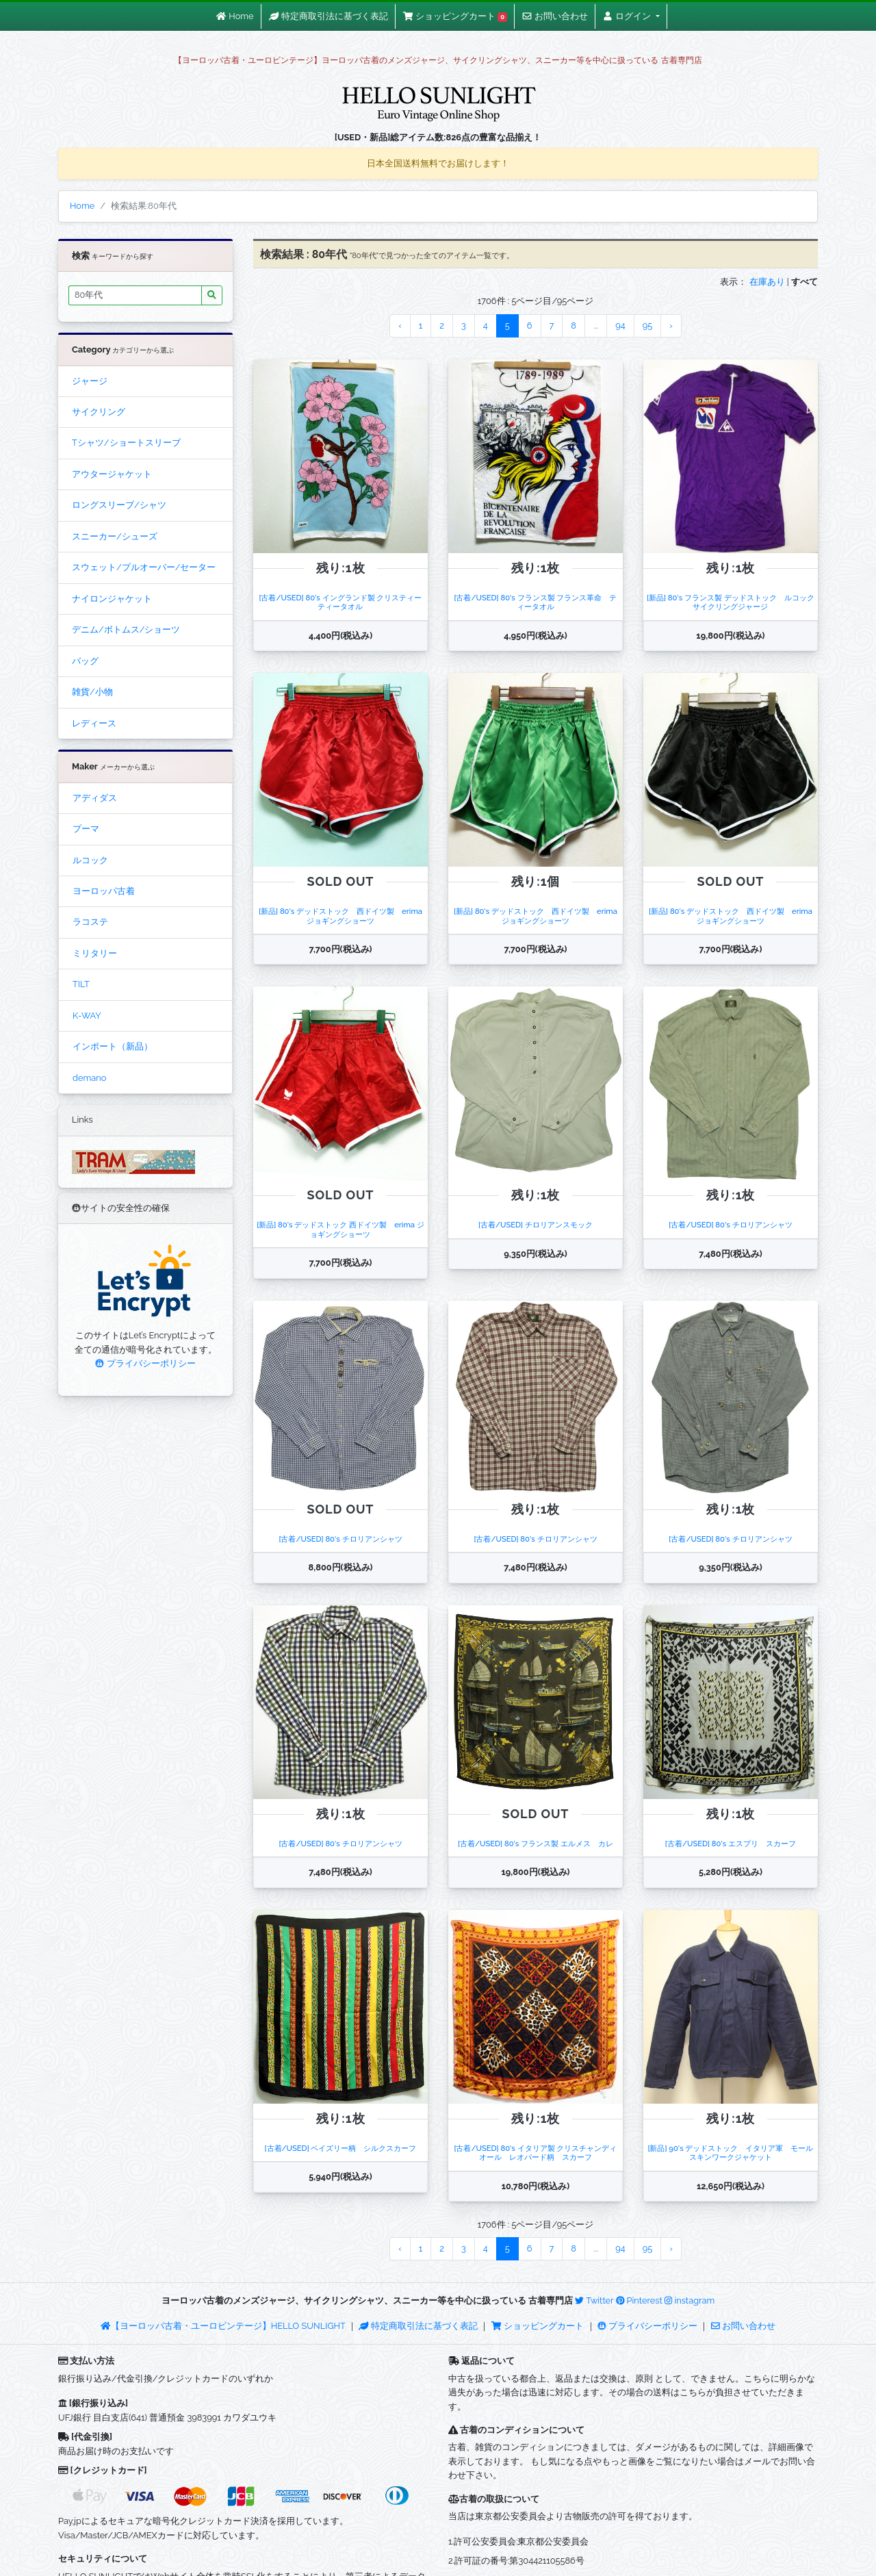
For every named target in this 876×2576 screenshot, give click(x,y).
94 (620, 325)
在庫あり (767, 282)
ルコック (90, 860)
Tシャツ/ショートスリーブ (126, 442)
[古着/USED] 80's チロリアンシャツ (730, 1224)
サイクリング (98, 412)
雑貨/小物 (92, 692)
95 (647, 325)
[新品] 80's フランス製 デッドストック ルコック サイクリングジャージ (734, 602)
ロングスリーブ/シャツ (119, 505)
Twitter (594, 2300)
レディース (94, 723)
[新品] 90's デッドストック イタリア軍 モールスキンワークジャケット (730, 2152)
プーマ (86, 829)
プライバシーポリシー (145, 1363)
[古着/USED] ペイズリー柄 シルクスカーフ (340, 2148)
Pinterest (639, 2300)
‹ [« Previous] (400, 325)
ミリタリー (95, 953)
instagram (689, 2300)
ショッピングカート (539, 2326)
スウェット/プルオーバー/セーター (144, 567)
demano (89, 1078)
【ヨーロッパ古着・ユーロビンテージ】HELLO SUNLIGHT (223, 2326)
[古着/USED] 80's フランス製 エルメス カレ (535, 1843)
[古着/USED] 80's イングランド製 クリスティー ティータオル (344, 602)
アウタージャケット (112, 474)
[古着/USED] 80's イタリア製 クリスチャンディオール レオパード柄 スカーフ (535, 2152)
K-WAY (87, 1015)
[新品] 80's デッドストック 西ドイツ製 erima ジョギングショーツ (344, 915)
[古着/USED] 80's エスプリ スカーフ (730, 1843)
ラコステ (90, 922)
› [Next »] (671, 325)
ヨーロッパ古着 (104, 891)
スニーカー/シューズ (114, 536)
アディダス (95, 798)
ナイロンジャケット (112, 599)
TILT (81, 984)
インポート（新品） (113, 1046)
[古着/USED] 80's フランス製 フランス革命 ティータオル (535, 602)
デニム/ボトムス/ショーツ (126, 629)
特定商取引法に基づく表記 (418, 2326)
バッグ (85, 661)
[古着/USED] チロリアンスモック (535, 1224)
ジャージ (89, 381)
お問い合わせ (743, 2326)
